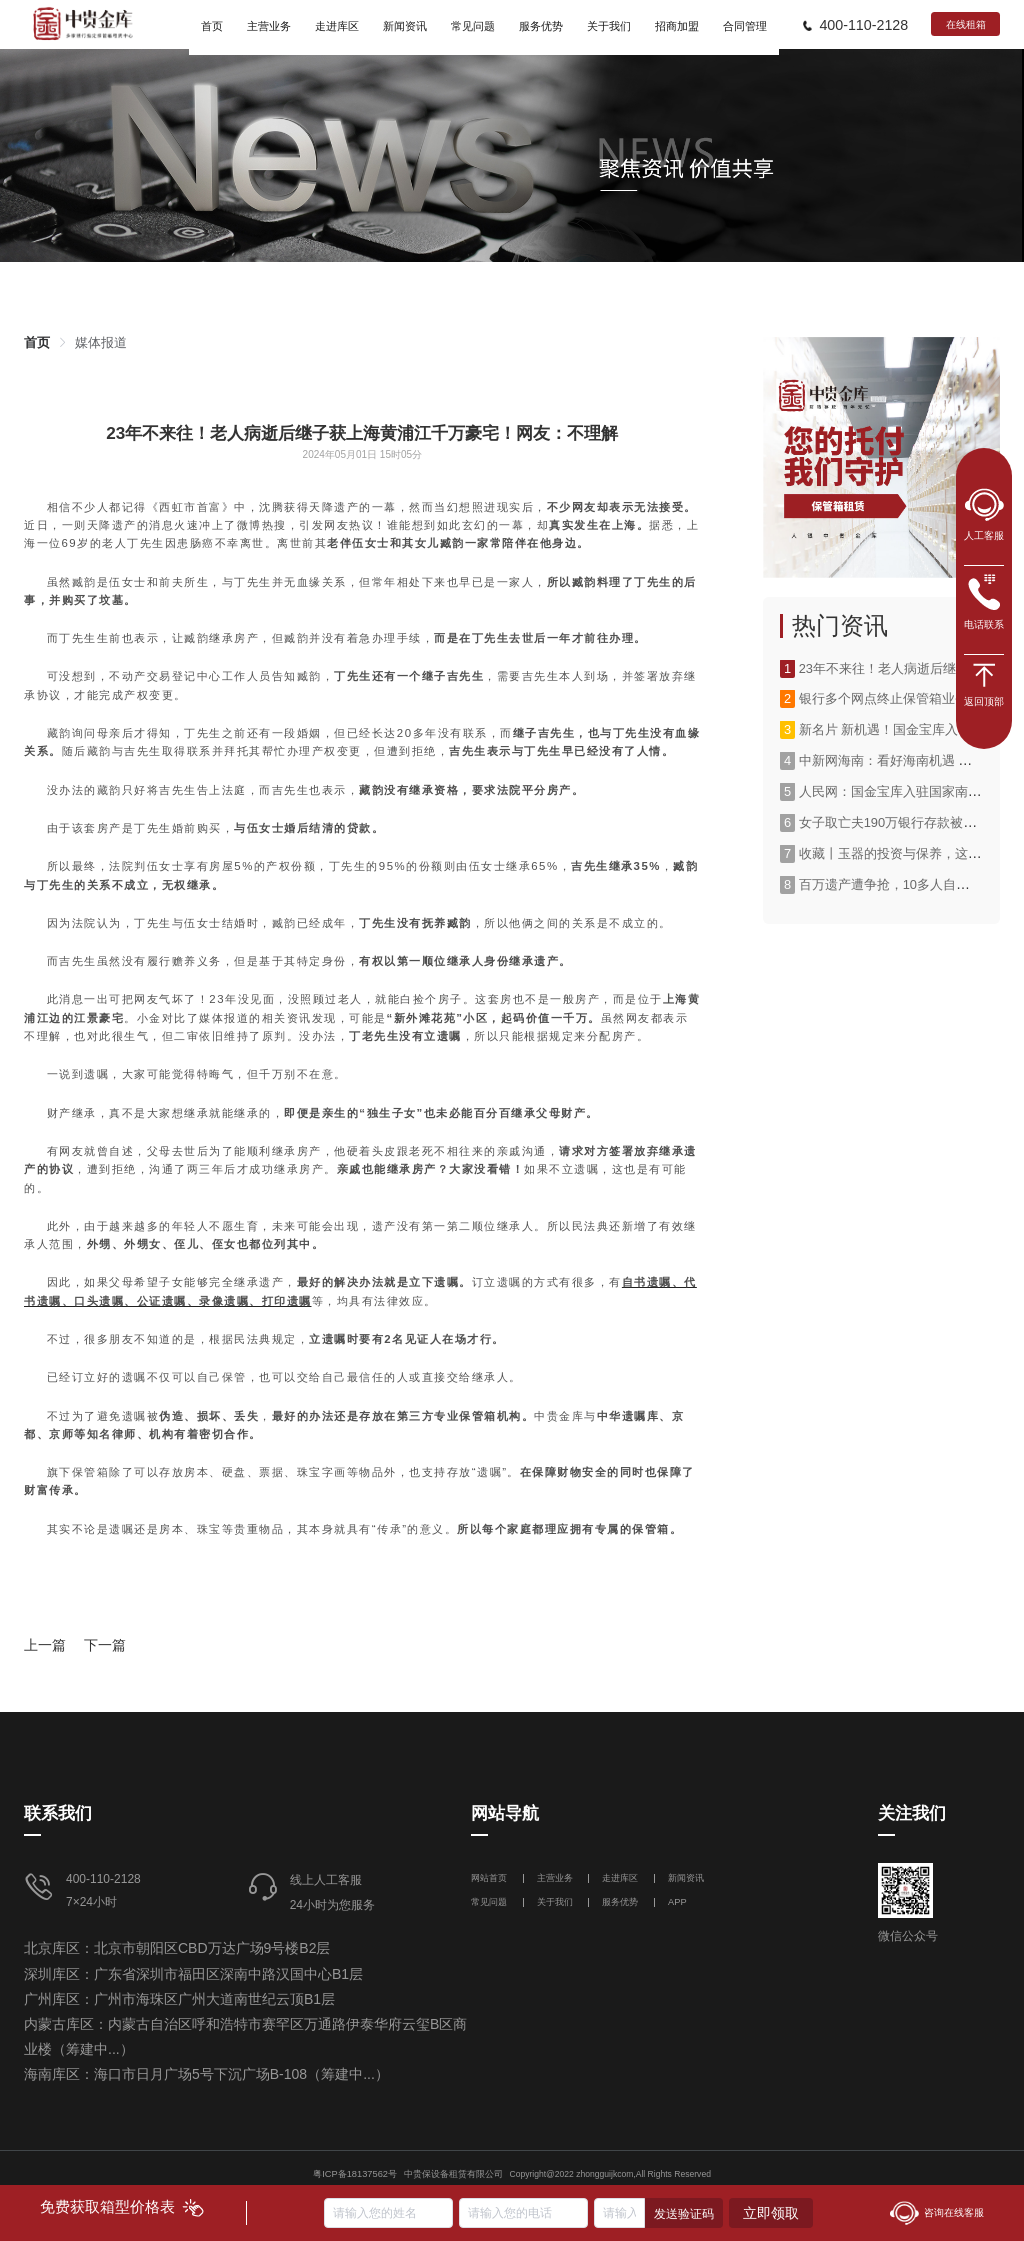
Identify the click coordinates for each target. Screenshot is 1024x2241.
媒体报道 (101, 342)
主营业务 (555, 1878)
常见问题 (489, 1902)
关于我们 (555, 1902)
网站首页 (490, 1878)
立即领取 (771, 2213)
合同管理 (745, 26)
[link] (37, 342)
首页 (37, 342)
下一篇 (105, 1645)
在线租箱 (966, 24)
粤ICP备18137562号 (355, 2174)
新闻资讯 (686, 1878)
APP (677, 1902)
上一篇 (45, 1645)
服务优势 (620, 1902)
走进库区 (621, 1878)
